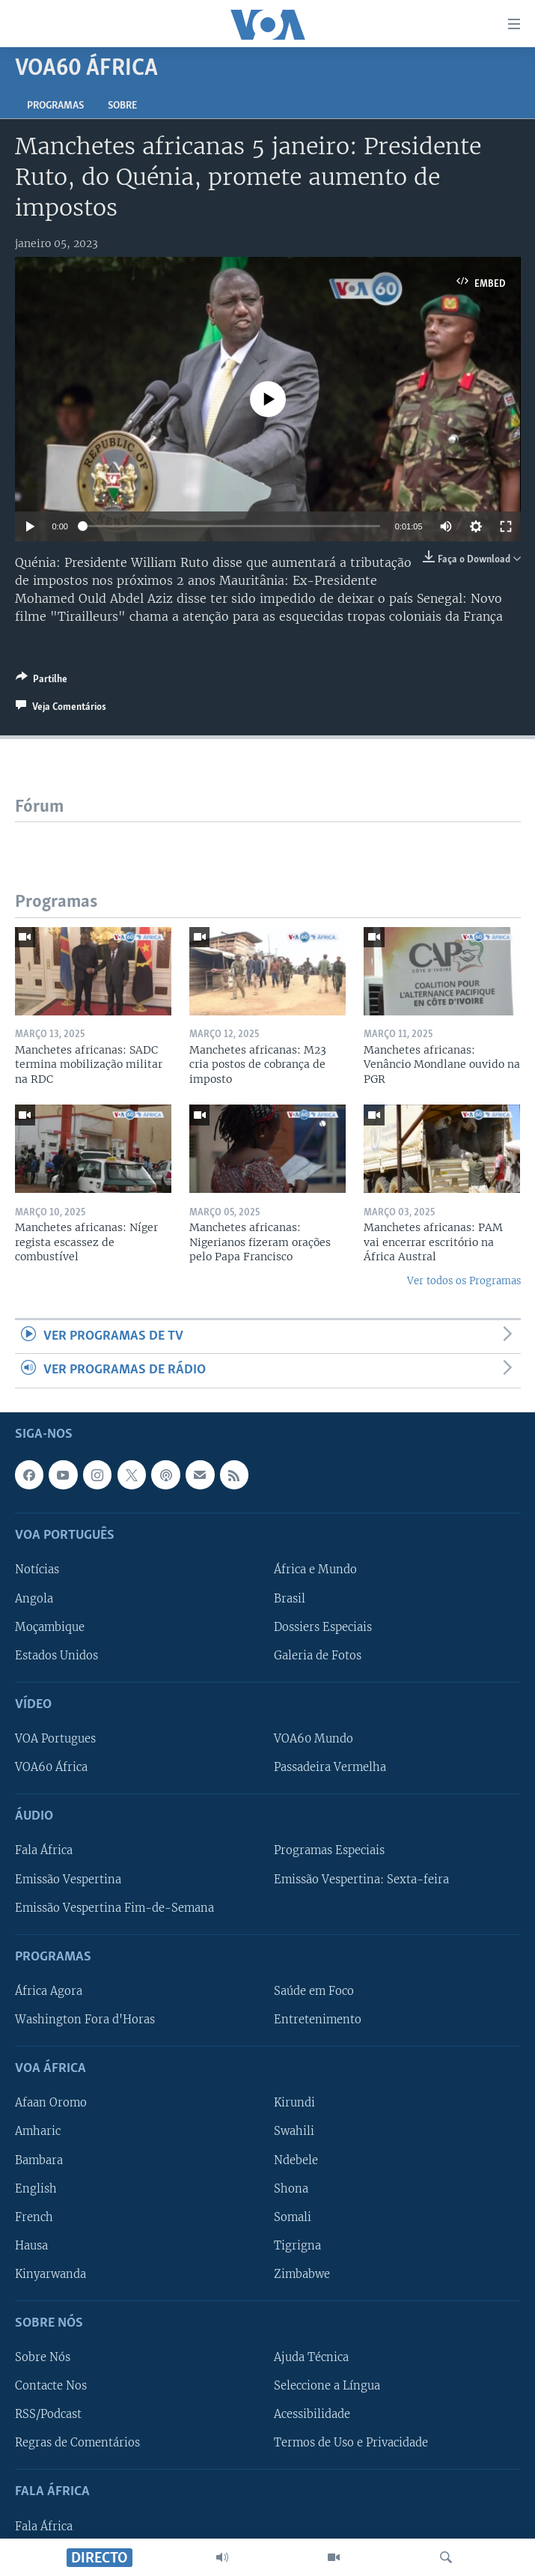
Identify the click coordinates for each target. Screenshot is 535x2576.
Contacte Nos (51, 2386)
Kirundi (294, 2102)
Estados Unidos (56, 1655)
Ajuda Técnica (311, 2357)
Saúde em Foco (314, 1991)
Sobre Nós (42, 2357)
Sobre (122, 106)
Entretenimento (317, 2019)
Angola (34, 1598)
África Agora (48, 1991)
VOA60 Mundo (313, 1739)
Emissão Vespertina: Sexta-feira (361, 1879)
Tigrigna (297, 2245)
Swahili (294, 2131)
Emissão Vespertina (68, 1879)
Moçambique (50, 1626)
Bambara (39, 2159)
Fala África (44, 1850)
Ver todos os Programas (464, 1281)
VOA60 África (51, 1767)
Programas (55, 106)
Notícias (37, 1569)
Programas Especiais (329, 1850)
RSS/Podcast (48, 2414)
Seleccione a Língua (327, 2386)
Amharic (38, 2131)
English (36, 2188)
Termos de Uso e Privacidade (351, 2442)
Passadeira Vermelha (330, 1767)
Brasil (289, 1598)
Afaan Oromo (51, 2102)
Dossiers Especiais (323, 1626)
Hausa (31, 2245)
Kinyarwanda (50, 2273)
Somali (292, 2216)
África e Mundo (315, 1569)
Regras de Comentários (77, 2442)
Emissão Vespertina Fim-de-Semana (114, 1907)
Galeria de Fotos (317, 1655)
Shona (291, 2188)
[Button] (41, 681)
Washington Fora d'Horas (85, 2019)
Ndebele (296, 2159)
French (34, 2216)
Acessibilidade (312, 2414)
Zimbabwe (302, 2273)
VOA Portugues (55, 1739)
